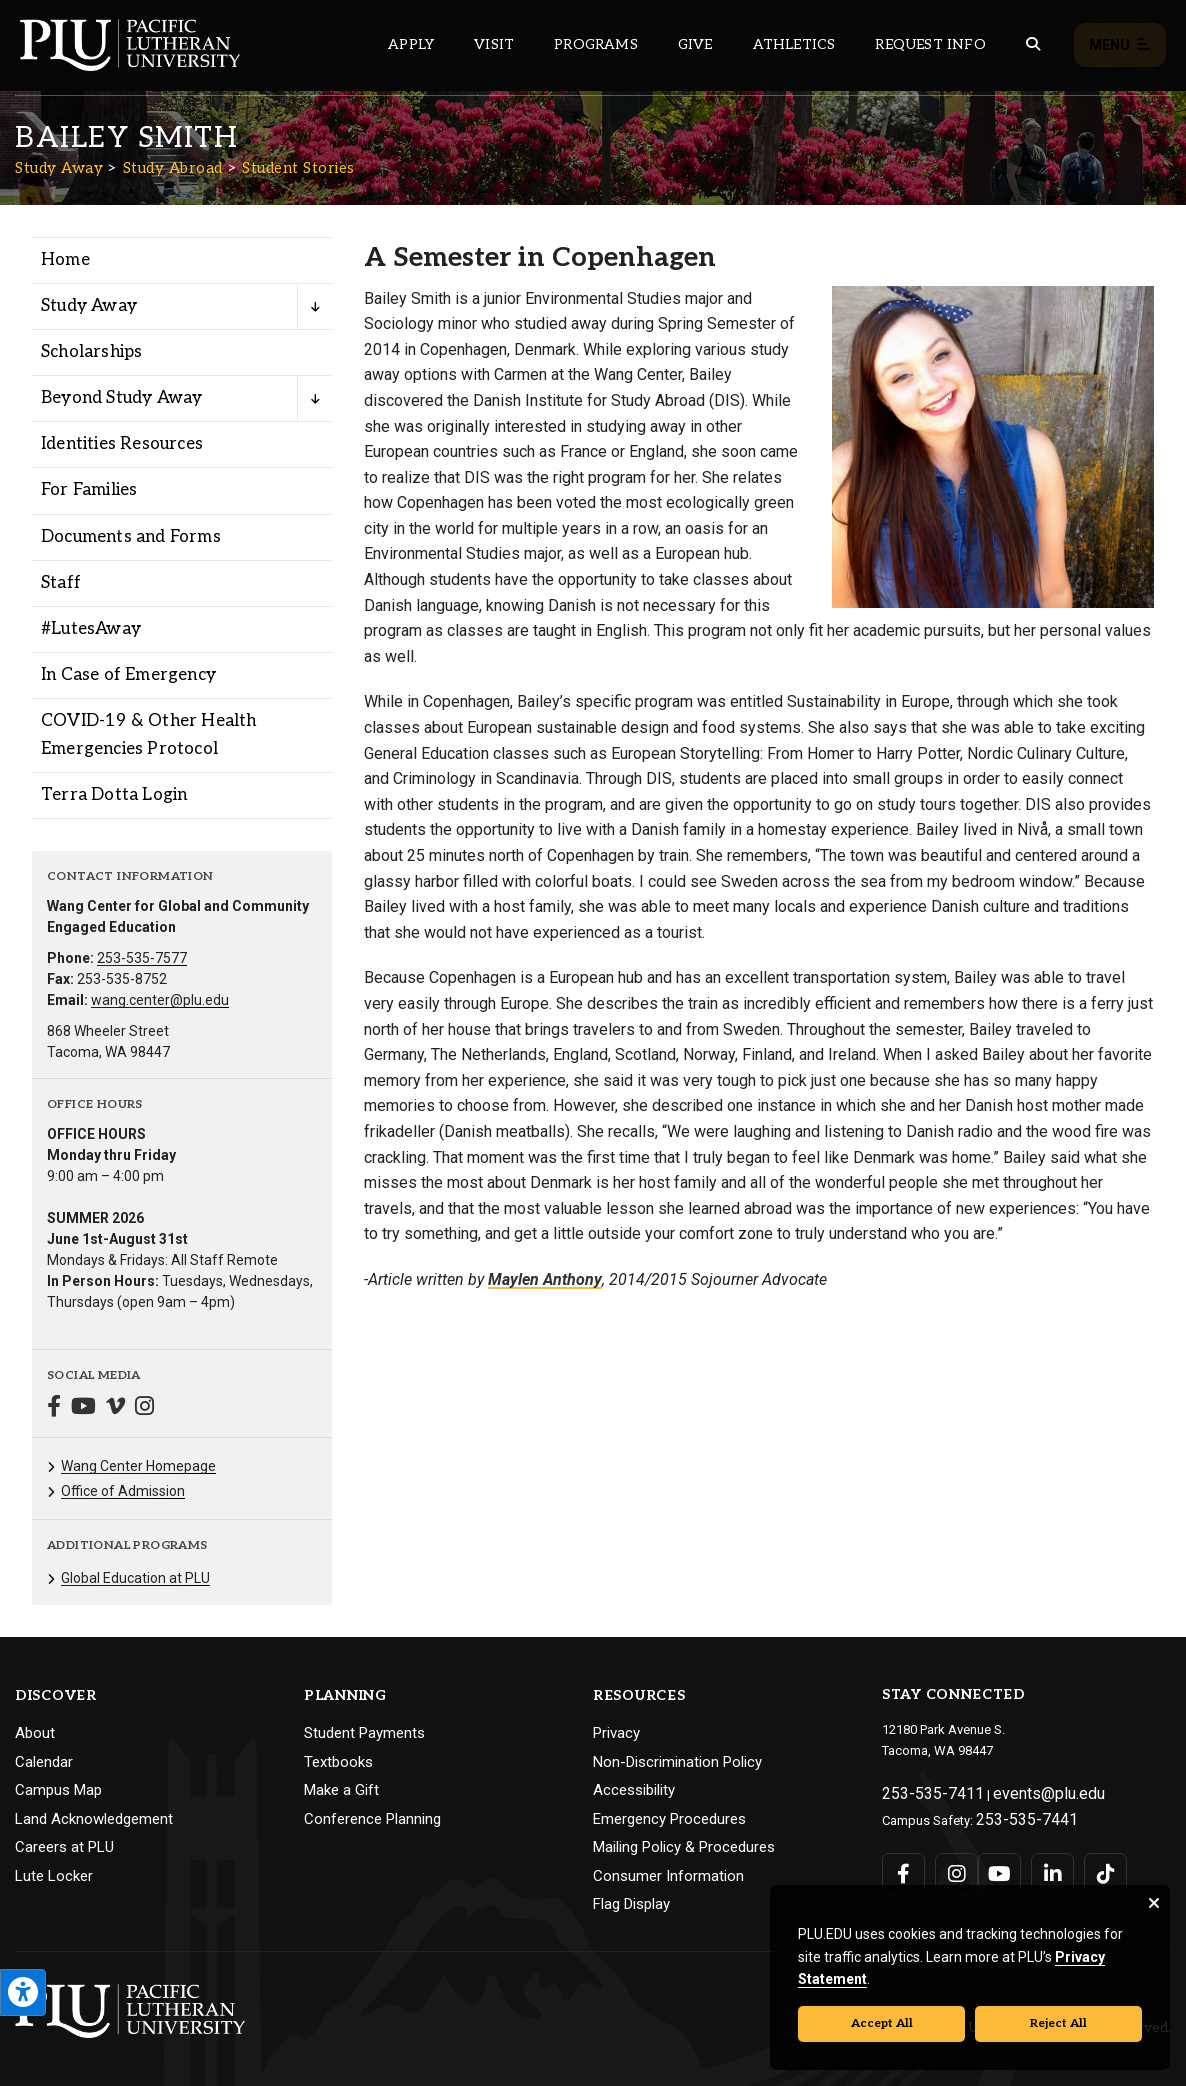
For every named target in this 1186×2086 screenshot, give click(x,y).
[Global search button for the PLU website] (1033, 44)
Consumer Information (668, 1876)
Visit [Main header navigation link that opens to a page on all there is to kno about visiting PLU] (494, 44)
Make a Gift (341, 1790)
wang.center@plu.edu (160, 1000)
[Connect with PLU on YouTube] (993, 1863)
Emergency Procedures (669, 1819)
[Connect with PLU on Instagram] (948, 1863)
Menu (1120, 45)
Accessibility (634, 1790)
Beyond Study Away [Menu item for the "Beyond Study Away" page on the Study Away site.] (121, 398)
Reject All (1058, 2023)
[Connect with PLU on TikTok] (1084, 1863)
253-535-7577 (142, 958)
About (35, 1733)
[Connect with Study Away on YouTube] (83, 1408)
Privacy (616, 1733)
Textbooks (338, 1762)
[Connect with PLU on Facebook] (902, 1863)
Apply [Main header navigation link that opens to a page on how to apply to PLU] (411, 44)
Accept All (882, 2023)
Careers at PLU (64, 1847)
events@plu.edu (1015, 1790)
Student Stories (298, 168)
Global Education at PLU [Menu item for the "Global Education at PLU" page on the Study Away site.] (135, 1578)
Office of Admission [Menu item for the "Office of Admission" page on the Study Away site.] (123, 1491)
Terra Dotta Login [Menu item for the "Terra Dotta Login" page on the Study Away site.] (114, 795)
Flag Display (631, 1904)
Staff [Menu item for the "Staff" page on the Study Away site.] (61, 583)
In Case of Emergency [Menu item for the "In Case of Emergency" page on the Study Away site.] (128, 675)
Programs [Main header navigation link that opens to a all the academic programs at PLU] (596, 44)
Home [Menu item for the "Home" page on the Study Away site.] (65, 260)
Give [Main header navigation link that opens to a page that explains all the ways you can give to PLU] (695, 44)
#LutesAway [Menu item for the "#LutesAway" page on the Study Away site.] (91, 629)
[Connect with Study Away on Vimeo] (115, 1408)
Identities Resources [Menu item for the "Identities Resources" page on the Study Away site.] (122, 444)
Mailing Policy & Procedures (684, 1847)
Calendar (44, 1762)
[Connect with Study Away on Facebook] (54, 1408)
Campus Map (58, 1790)
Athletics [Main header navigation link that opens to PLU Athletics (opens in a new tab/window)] (794, 44)
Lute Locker (54, 1876)
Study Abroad (173, 168)
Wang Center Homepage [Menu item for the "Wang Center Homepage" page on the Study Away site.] (138, 1466)
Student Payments (364, 1733)
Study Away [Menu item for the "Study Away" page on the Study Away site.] (89, 306)
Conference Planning (372, 1819)
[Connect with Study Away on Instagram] (144, 1408)
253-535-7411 (921, 1790)
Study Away (59, 168)
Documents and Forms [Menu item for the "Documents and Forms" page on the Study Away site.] (131, 537)
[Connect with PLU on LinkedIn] (1039, 1863)
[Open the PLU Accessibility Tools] (23, 1992)
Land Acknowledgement (94, 1819)
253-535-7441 (1015, 1811)
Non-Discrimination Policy (677, 1762)
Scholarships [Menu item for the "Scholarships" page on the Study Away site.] (91, 352)
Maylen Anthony (545, 1279)
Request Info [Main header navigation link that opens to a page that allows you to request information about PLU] (930, 44)
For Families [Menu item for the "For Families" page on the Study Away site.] (89, 490)
